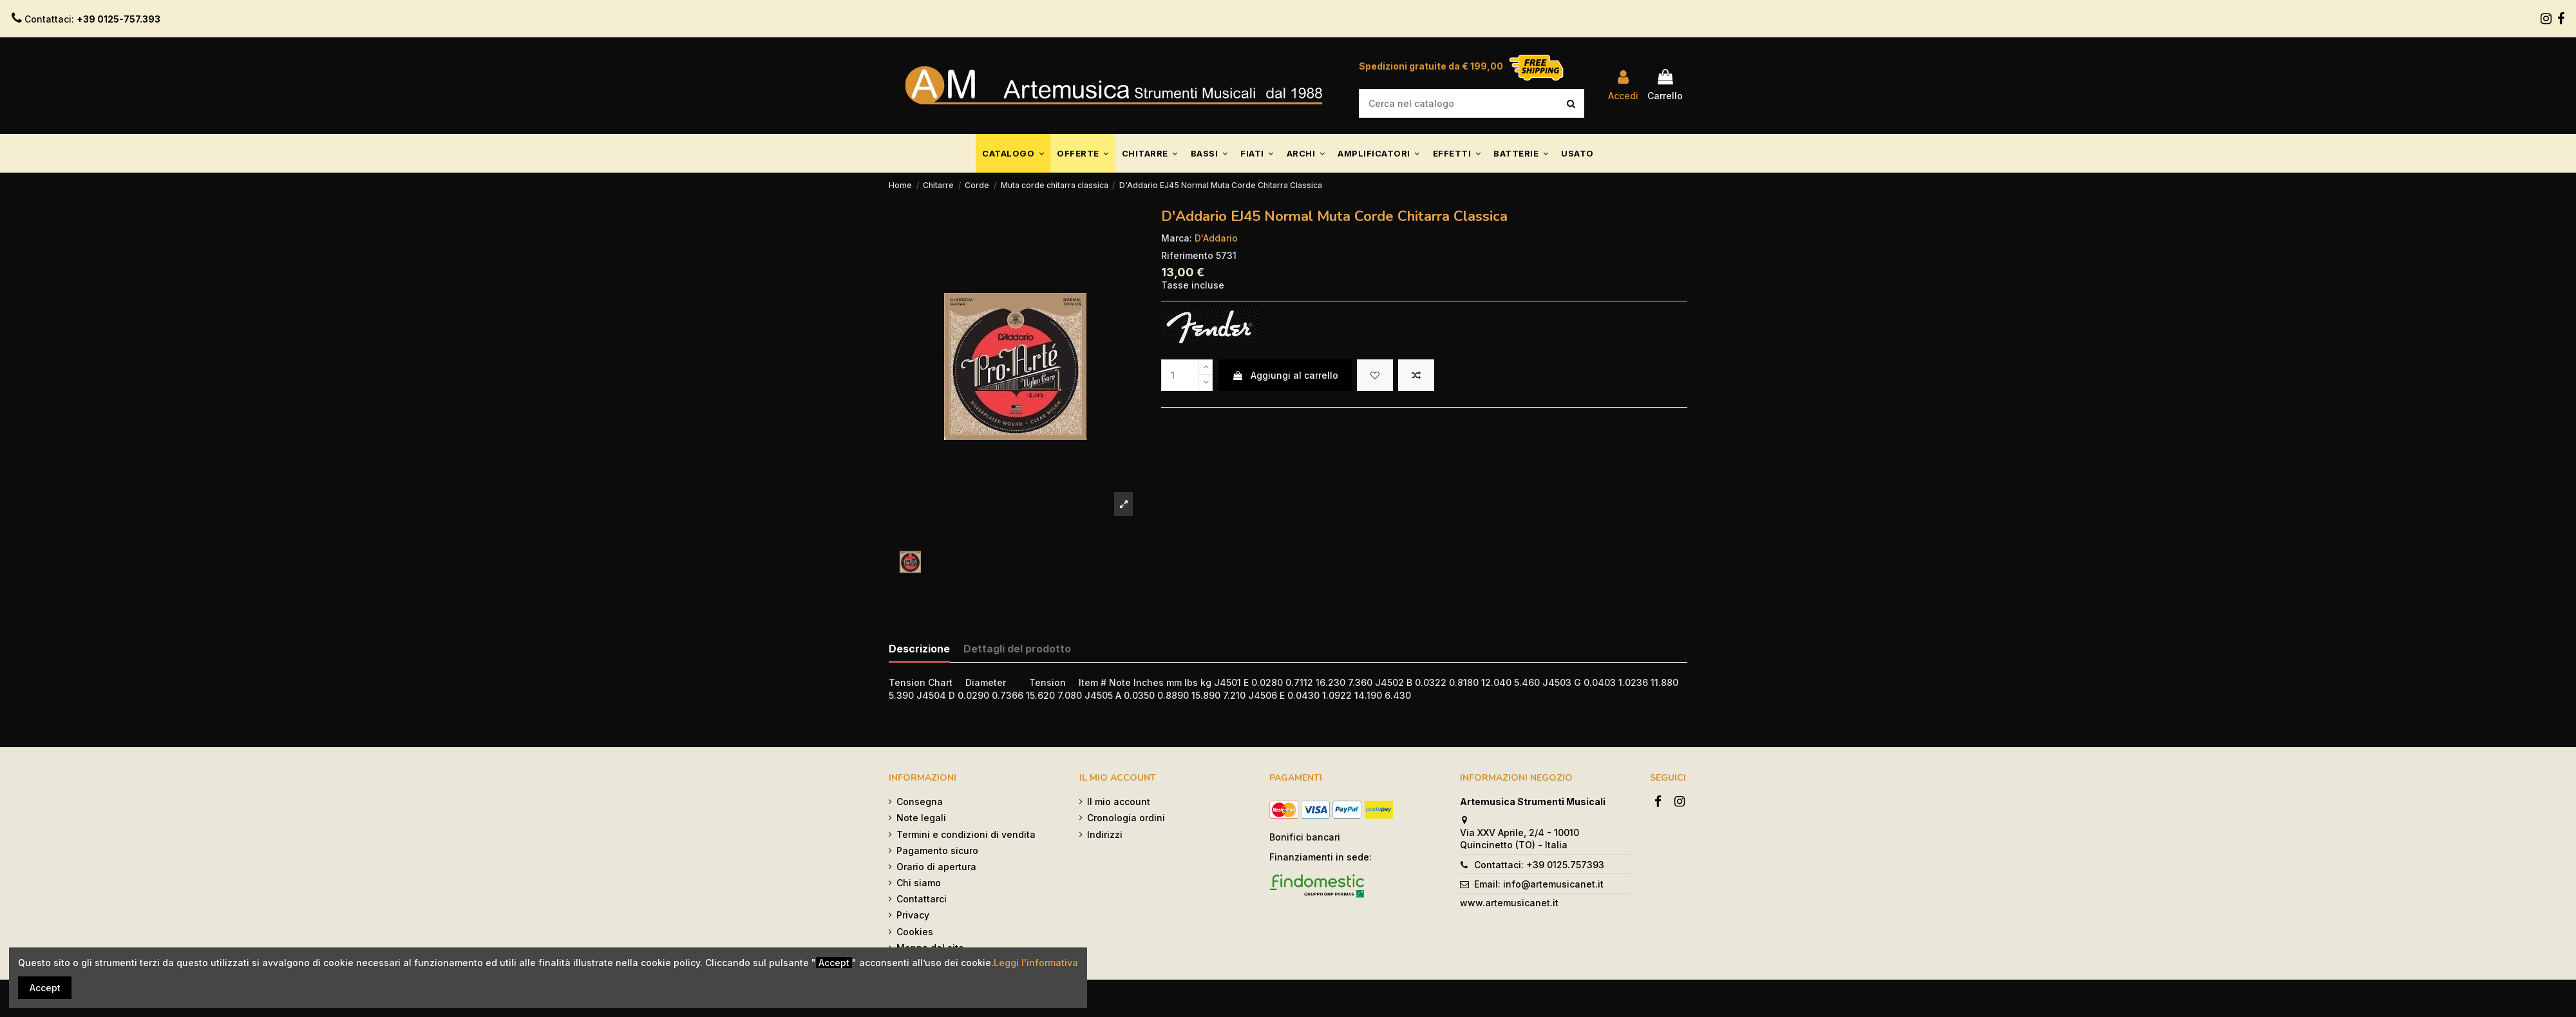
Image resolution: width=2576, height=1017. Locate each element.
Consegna (919, 801)
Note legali (921, 817)
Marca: (1176, 238)
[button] (1013, 153)
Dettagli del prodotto (1017, 649)
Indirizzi (1104, 834)
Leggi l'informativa (1036, 962)
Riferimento (1187, 255)
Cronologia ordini (1126, 817)
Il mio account (1118, 801)
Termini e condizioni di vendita (966, 834)
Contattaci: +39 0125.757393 (1539, 864)
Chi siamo (918, 882)
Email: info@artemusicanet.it (1539, 884)
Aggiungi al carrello (1285, 375)
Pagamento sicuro (937, 850)
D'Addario (1216, 238)
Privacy (912, 914)
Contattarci (921, 898)
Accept (45, 987)
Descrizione (919, 649)
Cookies (914, 931)
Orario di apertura (936, 866)
